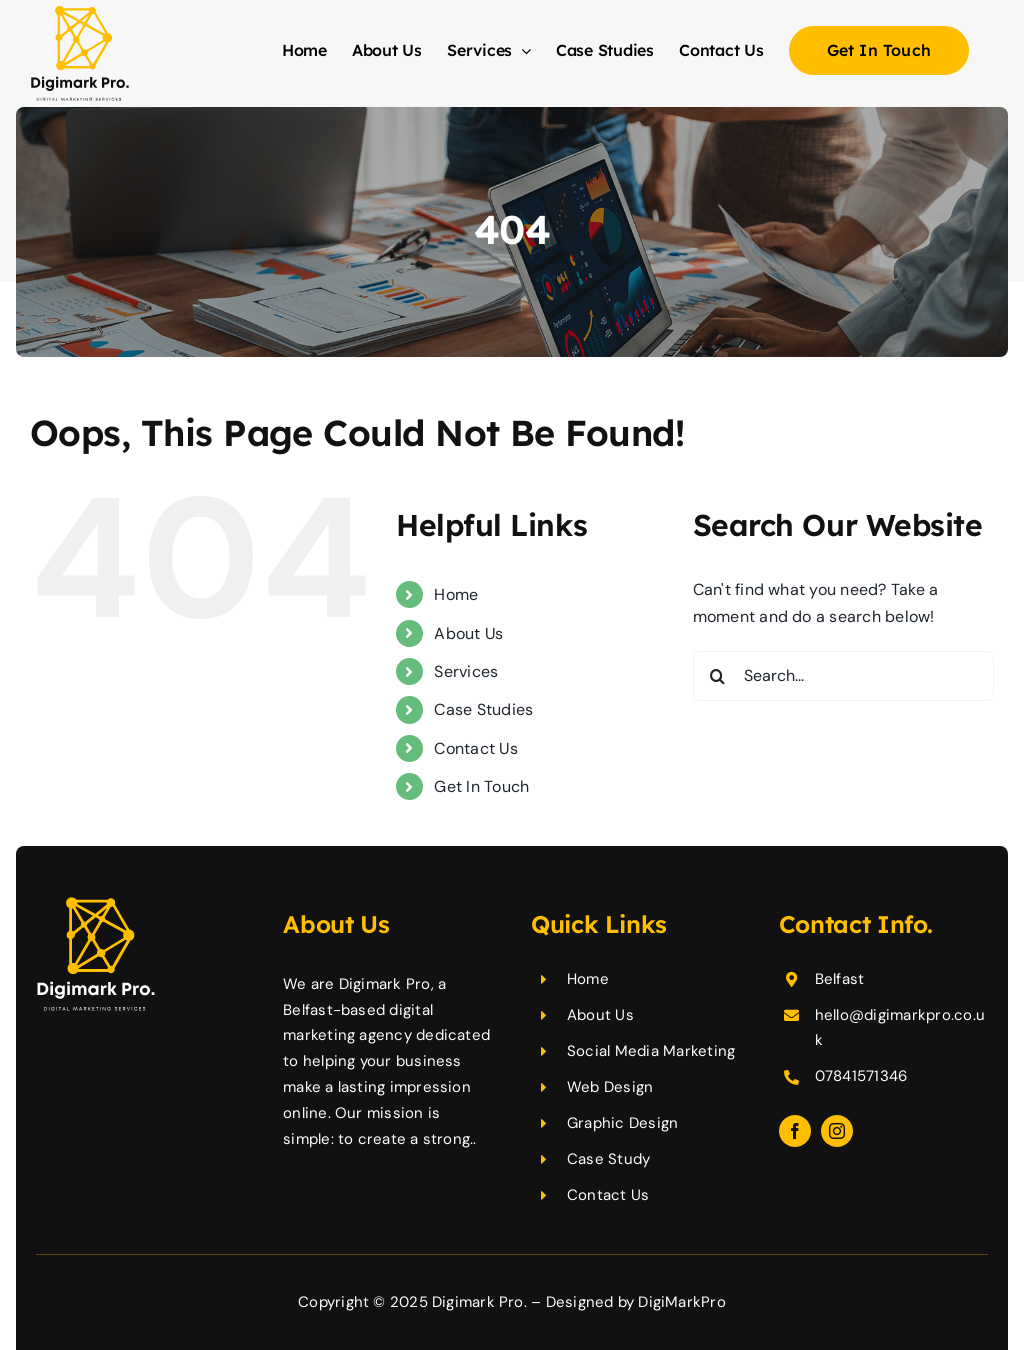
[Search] (718, 676)
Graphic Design (622, 1123)
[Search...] (843, 676)
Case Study (608, 1159)
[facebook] (795, 1131)
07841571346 (861, 1076)
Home (456, 594)
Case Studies (483, 709)
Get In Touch (481, 786)
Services (466, 671)
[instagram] (837, 1131)
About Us (468, 633)
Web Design (610, 1087)
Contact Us (475, 748)
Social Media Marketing (651, 1051)
